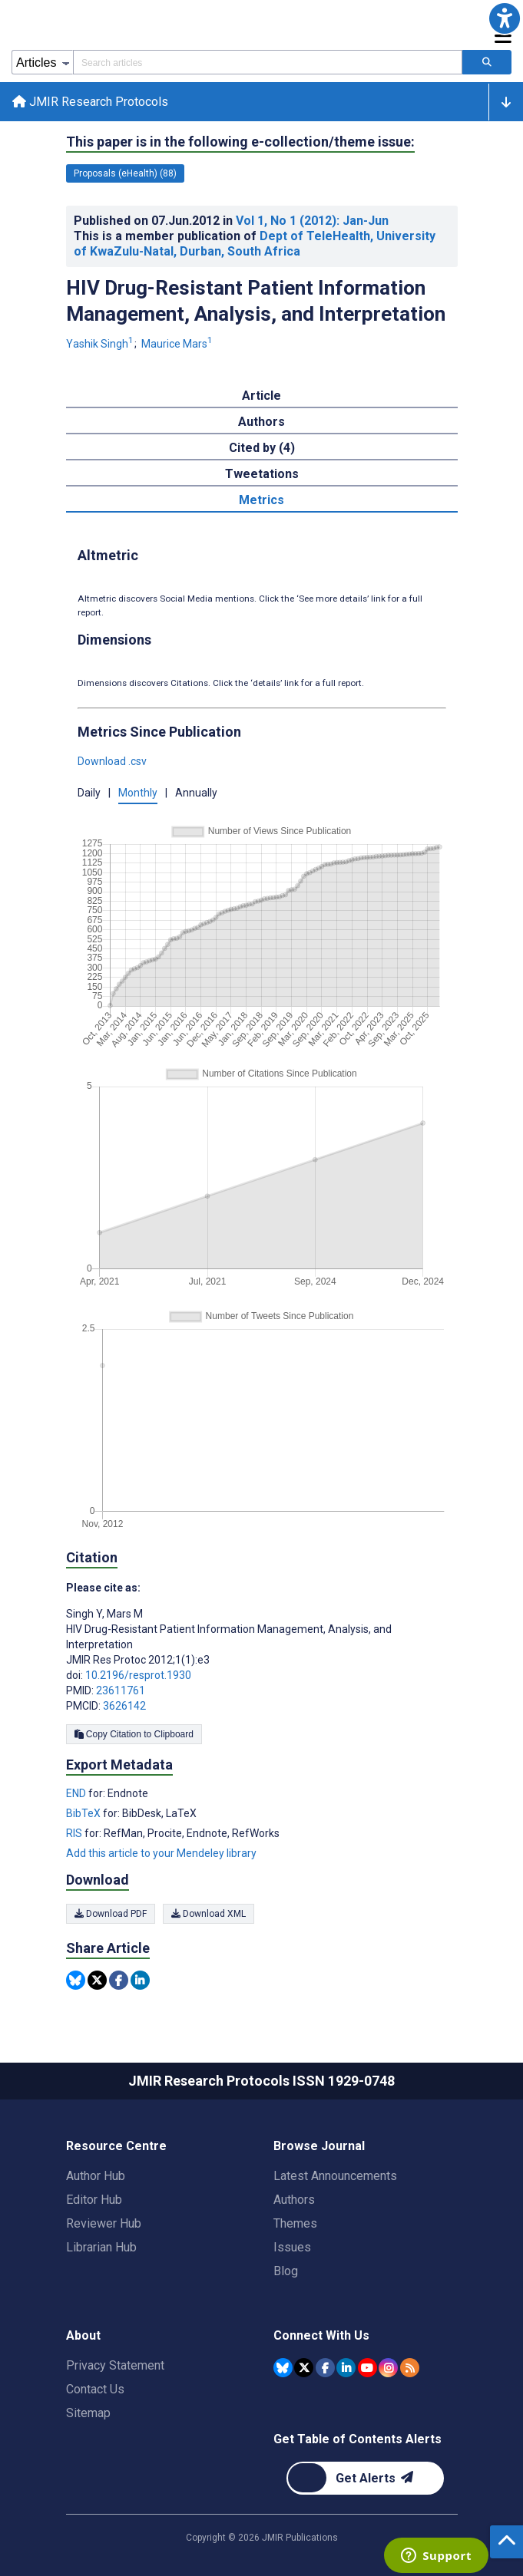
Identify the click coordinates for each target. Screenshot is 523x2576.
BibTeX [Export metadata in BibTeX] (84, 1813)
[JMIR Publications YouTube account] (367, 2367)
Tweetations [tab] (262, 474)
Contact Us (95, 2389)
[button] (504, 18)
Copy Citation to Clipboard (134, 1734)
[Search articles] (486, 62)
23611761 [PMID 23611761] (120, 1690)
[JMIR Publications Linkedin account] (346, 2367)
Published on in (231, 220)
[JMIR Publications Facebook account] (325, 2367)
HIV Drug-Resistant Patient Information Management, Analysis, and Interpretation (255, 300)
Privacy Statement (115, 2365)
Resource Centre (116, 2146)
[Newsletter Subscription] (365, 2478)
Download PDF (110, 1913)
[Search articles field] (267, 62)
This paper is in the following (240, 142)
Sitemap (88, 2413)
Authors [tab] (261, 421)
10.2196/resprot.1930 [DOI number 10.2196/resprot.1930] (138, 1675)
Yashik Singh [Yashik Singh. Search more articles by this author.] (101, 344)
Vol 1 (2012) (312, 220)
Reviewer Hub (103, 2223)
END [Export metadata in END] (77, 1793)
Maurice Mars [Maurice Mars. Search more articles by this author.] (178, 344)
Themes (295, 2223)
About (83, 2335)
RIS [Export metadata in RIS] (75, 1833)
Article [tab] (261, 395)
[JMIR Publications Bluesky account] (283, 2367)
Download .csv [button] (112, 761)
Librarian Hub (101, 2247)
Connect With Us (321, 2335)
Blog (285, 2271)
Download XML (208, 1913)
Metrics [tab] (261, 500)
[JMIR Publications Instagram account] (388, 2367)
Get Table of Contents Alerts (357, 2439)
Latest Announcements (335, 2176)
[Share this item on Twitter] (97, 1980)
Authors (294, 2199)
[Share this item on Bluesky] (75, 1980)
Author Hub (95, 2176)
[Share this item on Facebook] (118, 1980)
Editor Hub (94, 2199)
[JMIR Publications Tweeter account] (303, 2367)
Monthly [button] (137, 793)
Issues (292, 2247)
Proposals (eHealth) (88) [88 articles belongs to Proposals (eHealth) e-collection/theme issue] (125, 173)
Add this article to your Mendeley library (161, 1853)
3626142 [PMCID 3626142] (124, 1706)
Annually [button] (196, 793)
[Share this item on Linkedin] (140, 1980)
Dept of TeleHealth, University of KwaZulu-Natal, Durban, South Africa (254, 244)
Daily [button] (89, 793)
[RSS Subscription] (409, 2367)
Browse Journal (319, 2146)
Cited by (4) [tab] (262, 447)
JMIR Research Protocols (90, 101)
